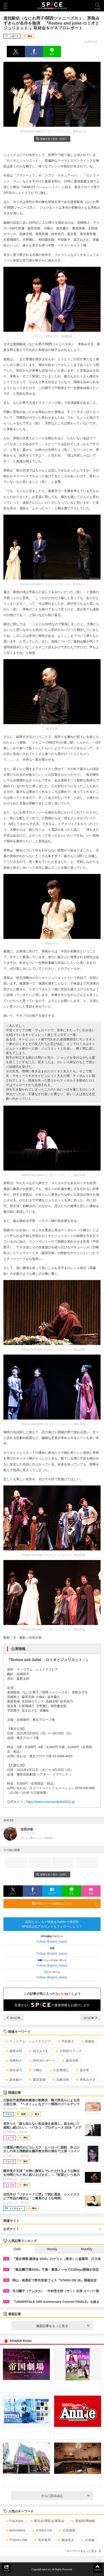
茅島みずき (86, 2079)
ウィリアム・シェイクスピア (28, 2041)
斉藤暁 (87, 2041)
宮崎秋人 (13, 2060)
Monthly (86, 2249)
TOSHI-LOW (16, 2540)
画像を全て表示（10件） (52, 138)
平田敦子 (66, 2041)
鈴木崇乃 (13, 2070)
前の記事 (13, 2017)
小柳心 (35, 2070)
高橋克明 (60, 2079)
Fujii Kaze (14, 2521)
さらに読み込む (65, 2496)
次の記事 (90, 2017)
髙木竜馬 (42, 2540)
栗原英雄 (37, 2079)
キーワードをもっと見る (84, 2551)
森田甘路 (70, 2060)
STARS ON (42, 2530)
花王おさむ (39, 2051)
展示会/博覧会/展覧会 (47, 2521)
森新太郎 (13, 2051)
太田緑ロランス (69, 2051)
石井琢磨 (67, 2530)
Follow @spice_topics (52, 1941)
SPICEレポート (42, 2060)
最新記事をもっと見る (62, 2326)
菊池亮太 (66, 2540)
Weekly (52, 2249)
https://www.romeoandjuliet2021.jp (50, 1802)
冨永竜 (82, 2070)
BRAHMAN (15, 2530)
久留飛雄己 (59, 2070)
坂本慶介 (13, 2079)
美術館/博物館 (83, 2521)
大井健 (87, 2540)
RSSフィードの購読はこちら (64, 1903)
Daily (17, 2249)
